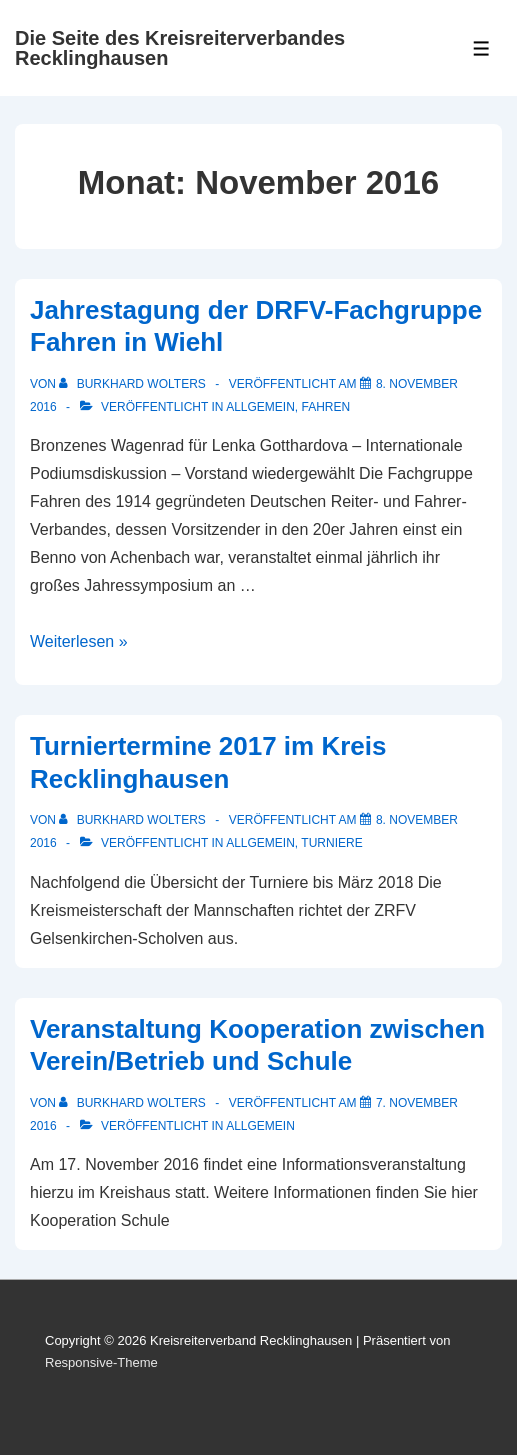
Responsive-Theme (101, 1362)
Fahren (326, 407)
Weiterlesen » (79, 641)
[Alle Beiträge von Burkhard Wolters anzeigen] (134, 384)
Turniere (331, 843)
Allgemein (260, 407)
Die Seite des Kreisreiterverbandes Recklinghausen (180, 48)
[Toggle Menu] (481, 48)
